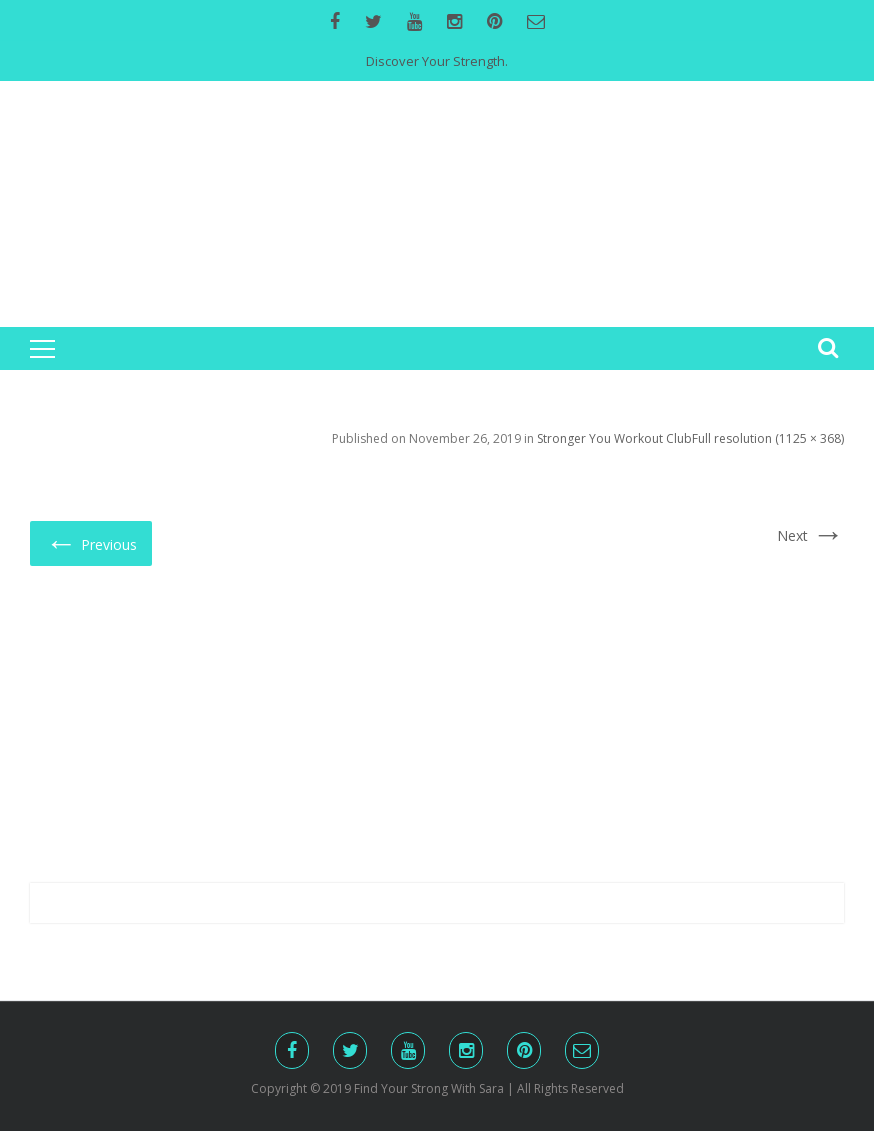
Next (810, 535)
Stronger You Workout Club (614, 438)
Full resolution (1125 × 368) (768, 438)
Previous (91, 542)
